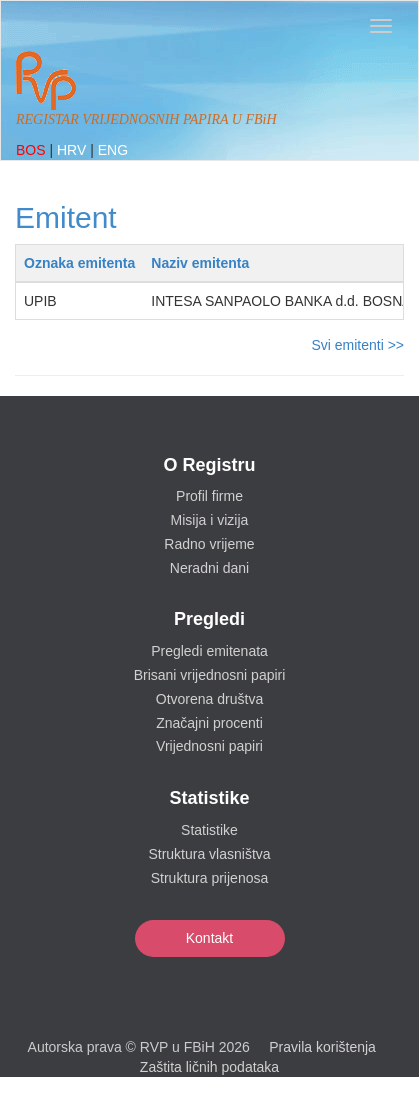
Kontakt (209, 938)
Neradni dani (209, 568)
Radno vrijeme (209, 544)
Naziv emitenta (200, 263)
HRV (73, 150)
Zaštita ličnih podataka (209, 1067)
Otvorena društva (209, 699)
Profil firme (209, 496)
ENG (113, 150)
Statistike (209, 830)
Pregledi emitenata (209, 651)
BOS (32, 150)
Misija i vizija (210, 520)
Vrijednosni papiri (209, 746)
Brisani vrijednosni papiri (210, 675)
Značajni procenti (209, 723)
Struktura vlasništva (209, 854)
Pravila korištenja (322, 1047)
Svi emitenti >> (357, 345)
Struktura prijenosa (210, 878)
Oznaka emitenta (79, 263)
